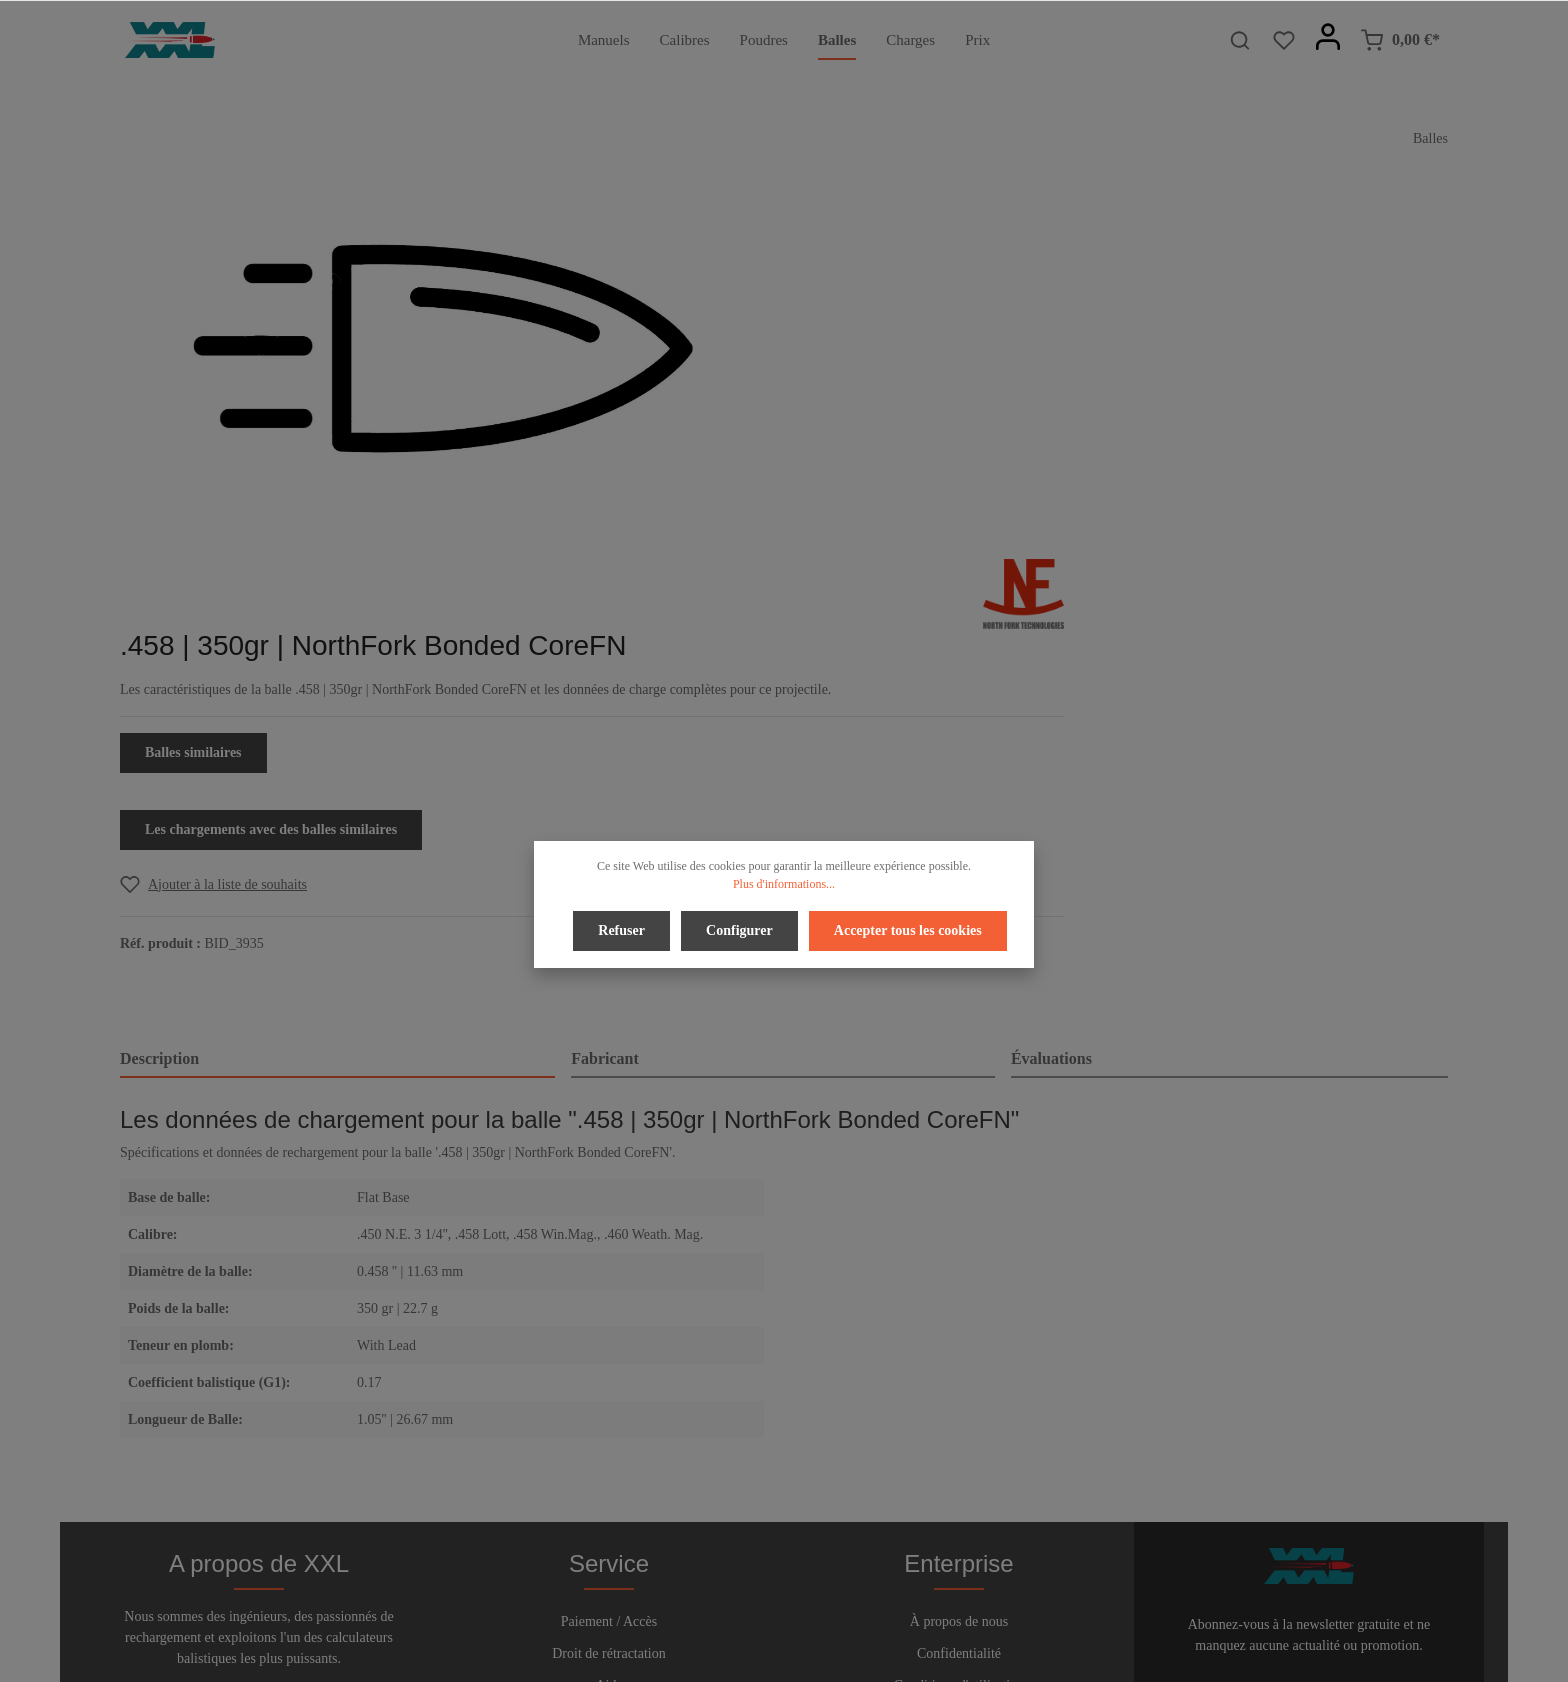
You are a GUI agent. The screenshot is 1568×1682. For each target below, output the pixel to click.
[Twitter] (769, 1610)
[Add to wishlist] (897, 539)
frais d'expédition (1228, 1655)
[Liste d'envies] (1284, 40)
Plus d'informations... (784, 884)
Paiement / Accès (609, 1336)
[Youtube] (803, 1610)
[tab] (337, 715)
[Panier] (1400, 40)
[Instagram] (834, 1610)
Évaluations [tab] (1051, 713)
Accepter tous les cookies (905, 928)
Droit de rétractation (609, 1368)
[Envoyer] (1429, 1407)
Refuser (624, 928)
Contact (609, 1432)
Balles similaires (877, 407)
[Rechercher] (1240, 40)
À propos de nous (959, 1336)
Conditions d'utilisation (959, 1400)
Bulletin (608, 1464)
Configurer (739, 928)
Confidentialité (959, 1368)
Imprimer (959, 1432)
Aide (608, 1400)
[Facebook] (736, 1610)
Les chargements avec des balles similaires (955, 484)
